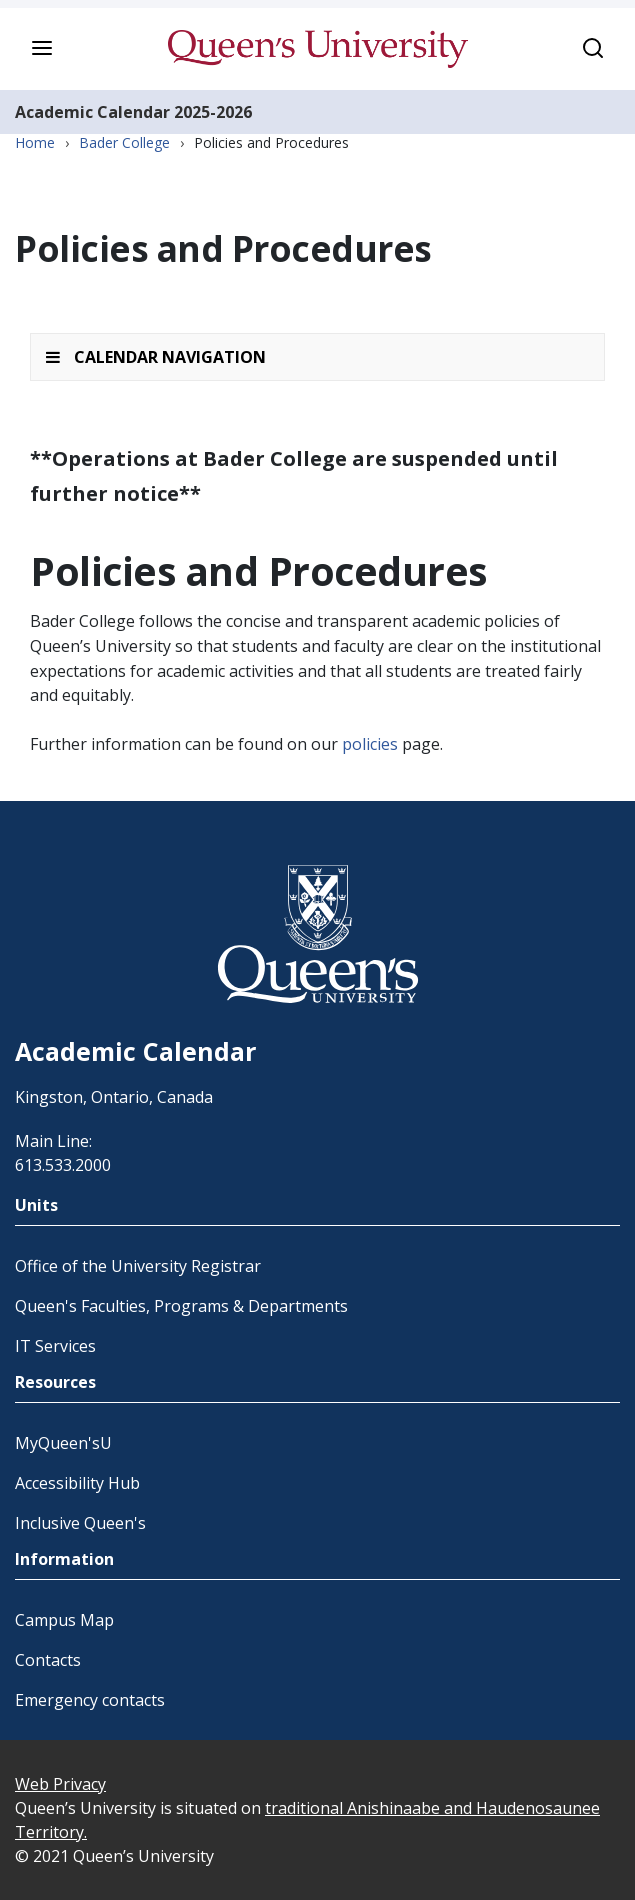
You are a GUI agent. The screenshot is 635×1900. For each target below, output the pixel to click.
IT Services (55, 1346)
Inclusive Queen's (80, 1523)
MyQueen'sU (63, 1443)
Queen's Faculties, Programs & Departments (181, 1306)
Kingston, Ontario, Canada (114, 1097)
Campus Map (64, 1620)
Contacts (48, 1660)
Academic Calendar (92, 112)
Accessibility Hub (77, 1483)
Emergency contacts (90, 1700)
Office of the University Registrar (138, 1266)
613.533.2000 (63, 1165)
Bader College (124, 143)
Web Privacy (60, 1784)
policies (370, 744)
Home (35, 143)
